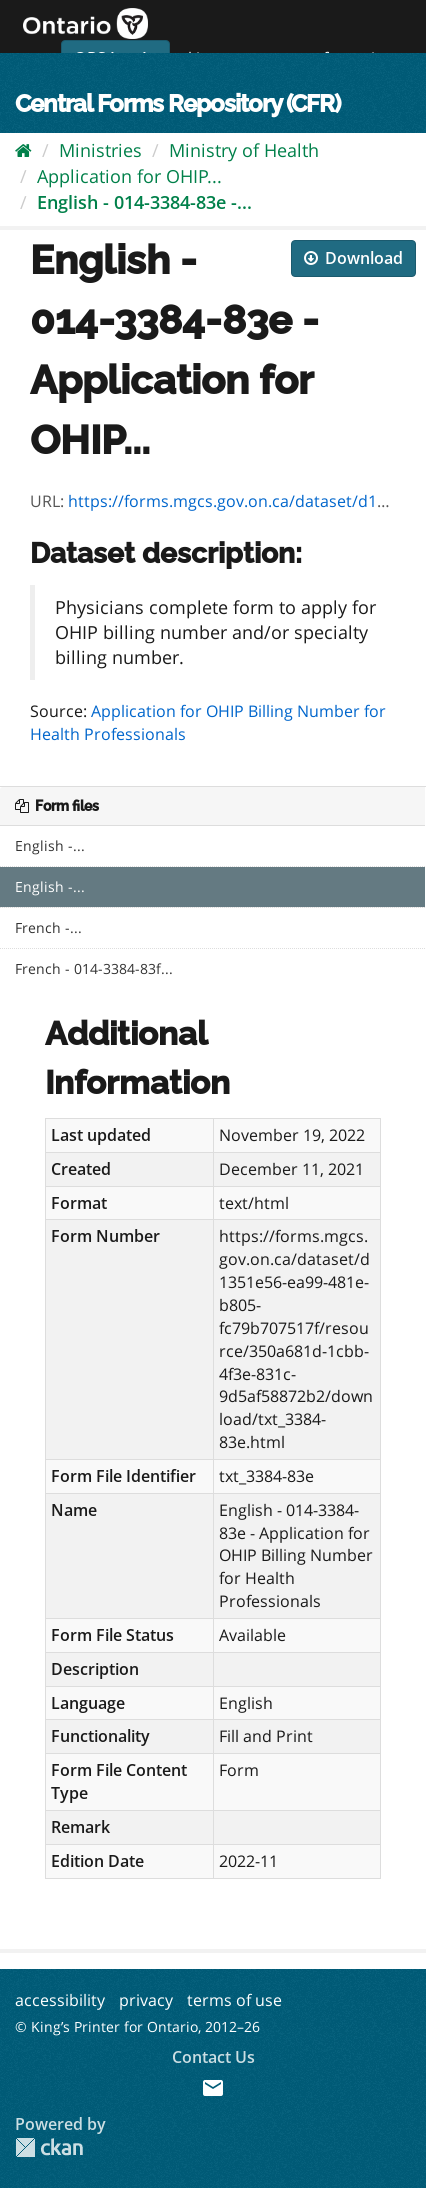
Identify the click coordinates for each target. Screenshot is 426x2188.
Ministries (100, 150)
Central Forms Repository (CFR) (177, 103)
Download (353, 258)
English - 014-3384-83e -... (144, 202)
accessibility (60, 2000)
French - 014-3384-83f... (94, 968)
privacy (146, 2000)
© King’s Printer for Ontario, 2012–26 (137, 2026)
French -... (48, 927)
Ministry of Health (244, 150)
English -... (50, 845)
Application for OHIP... (129, 176)
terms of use (234, 2000)
